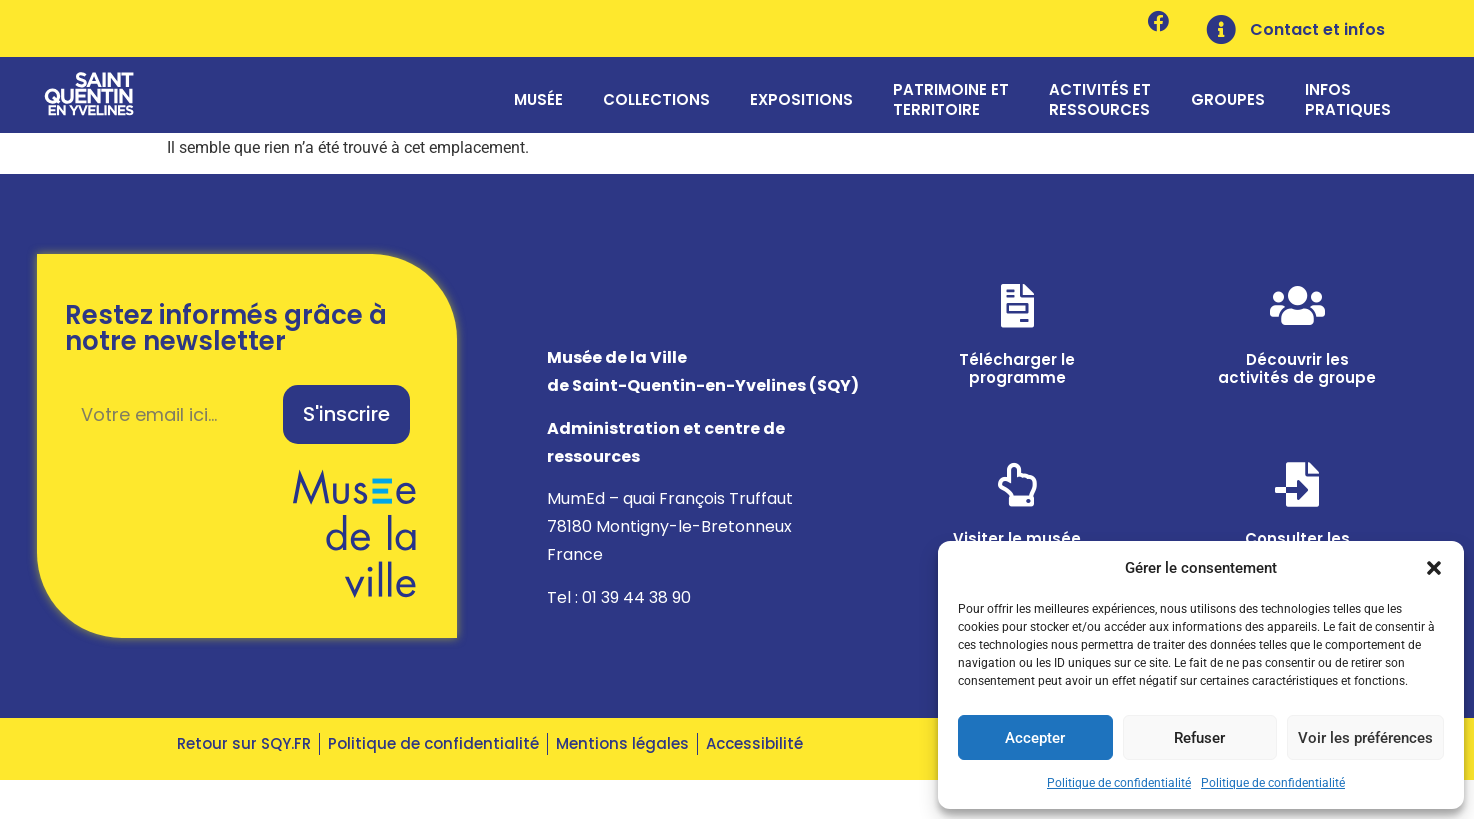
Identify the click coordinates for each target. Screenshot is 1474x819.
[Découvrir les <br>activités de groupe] (1297, 316)
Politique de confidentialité (1119, 783)
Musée (538, 102)
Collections (656, 102)
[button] (1434, 557)
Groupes (1228, 102)
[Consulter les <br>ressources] (1297, 495)
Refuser (1199, 738)
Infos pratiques (1348, 102)
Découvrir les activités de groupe (1297, 378)
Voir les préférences (1365, 738)
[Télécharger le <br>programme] (1017, 316)
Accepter (1035, 738)
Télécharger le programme (1017, 378)
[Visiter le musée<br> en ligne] (1017, 495)
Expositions (801, 102)
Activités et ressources (1100, 102)
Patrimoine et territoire (951, 102)
